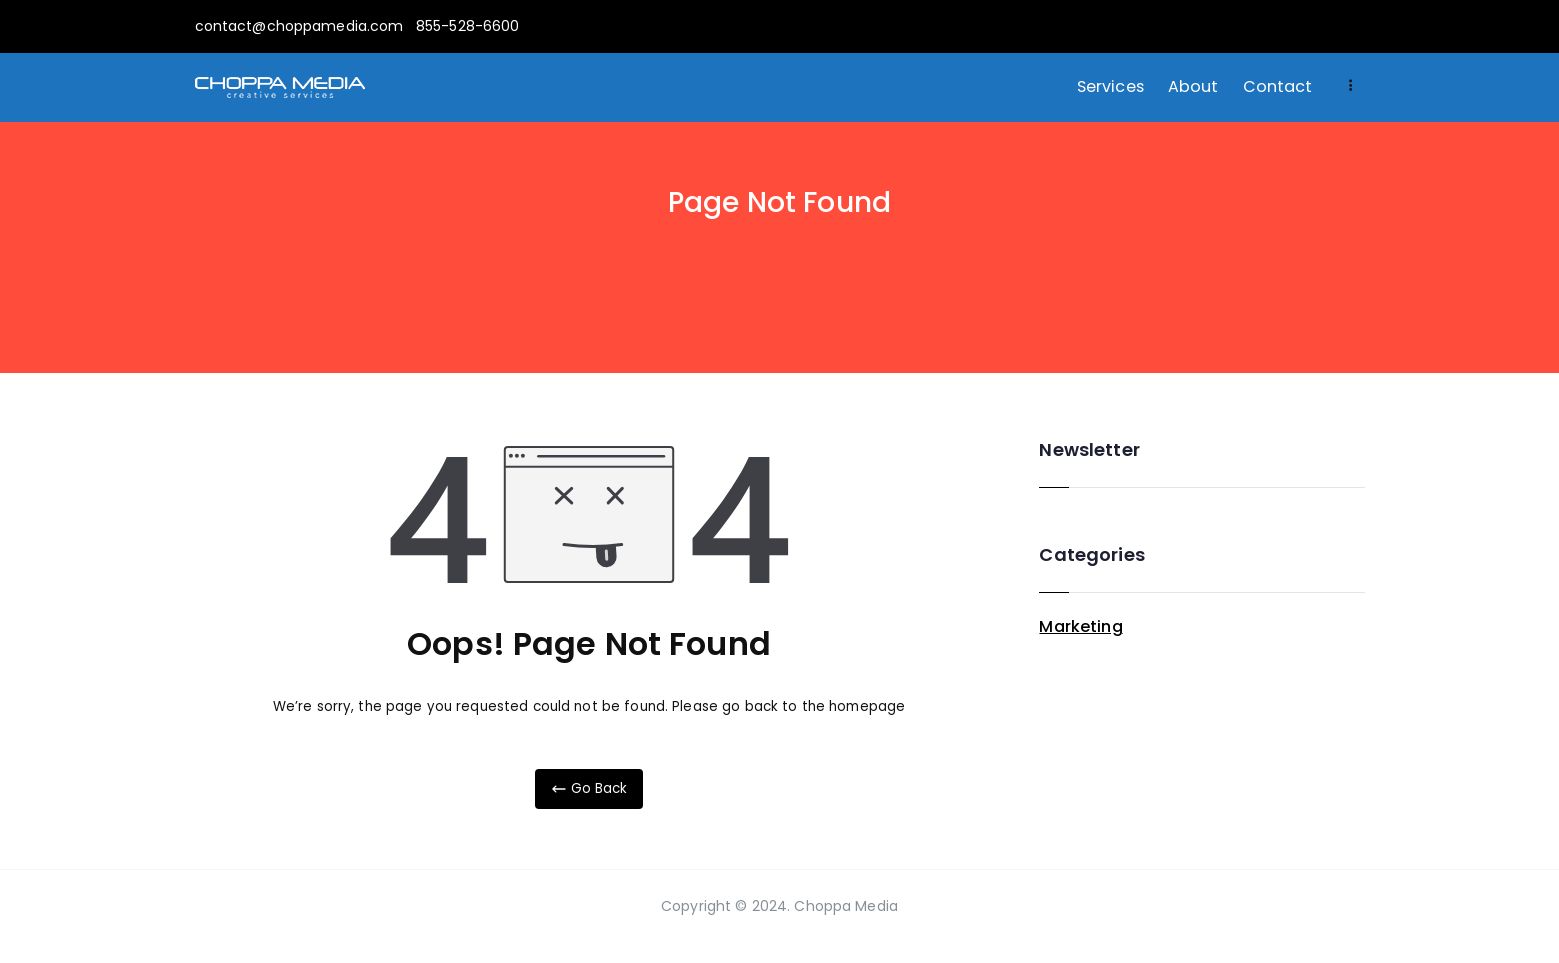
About (1193, 86)
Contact (1278, 86)
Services (1110, 86)
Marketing (1080, 626)
